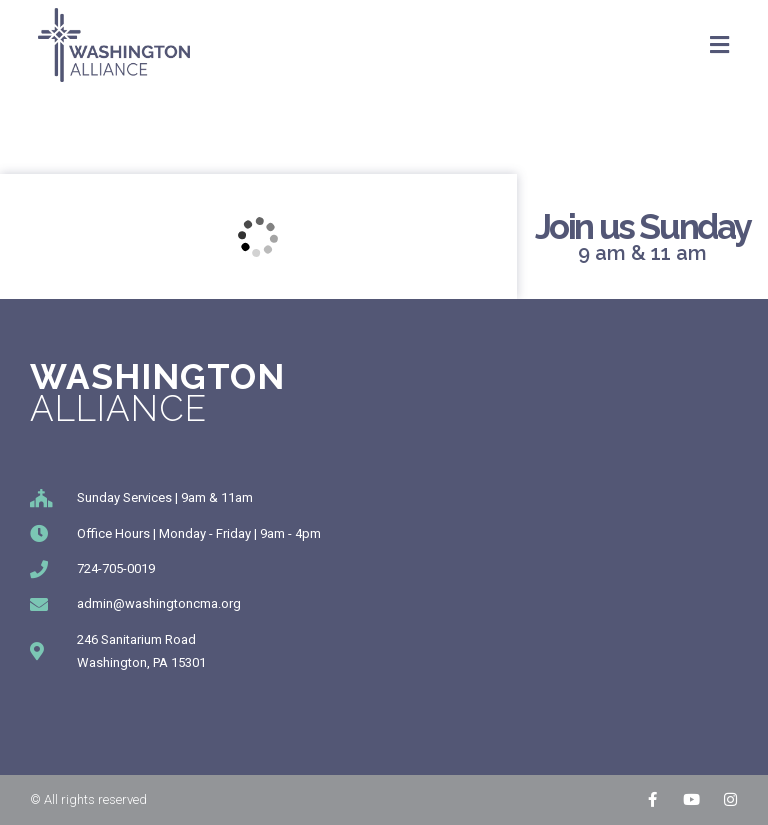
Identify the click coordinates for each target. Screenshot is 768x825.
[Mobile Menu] (720, 45)
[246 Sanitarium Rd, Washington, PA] (258, 236)
